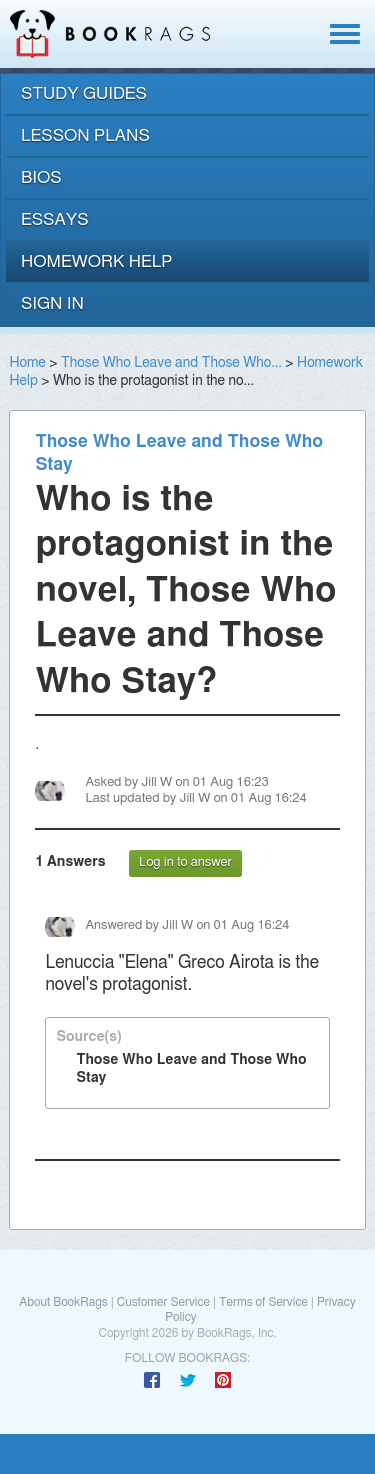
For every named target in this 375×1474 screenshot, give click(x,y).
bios (41, 177)
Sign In (52, 303)
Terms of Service (263, 1302)
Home (27, 363)
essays (55, 219)
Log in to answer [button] (185, 862)
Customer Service (163, 1302)
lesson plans (85, 135)
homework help (97, 261)
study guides (84, 93)
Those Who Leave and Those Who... (171, 363)
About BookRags (63, 1302)
